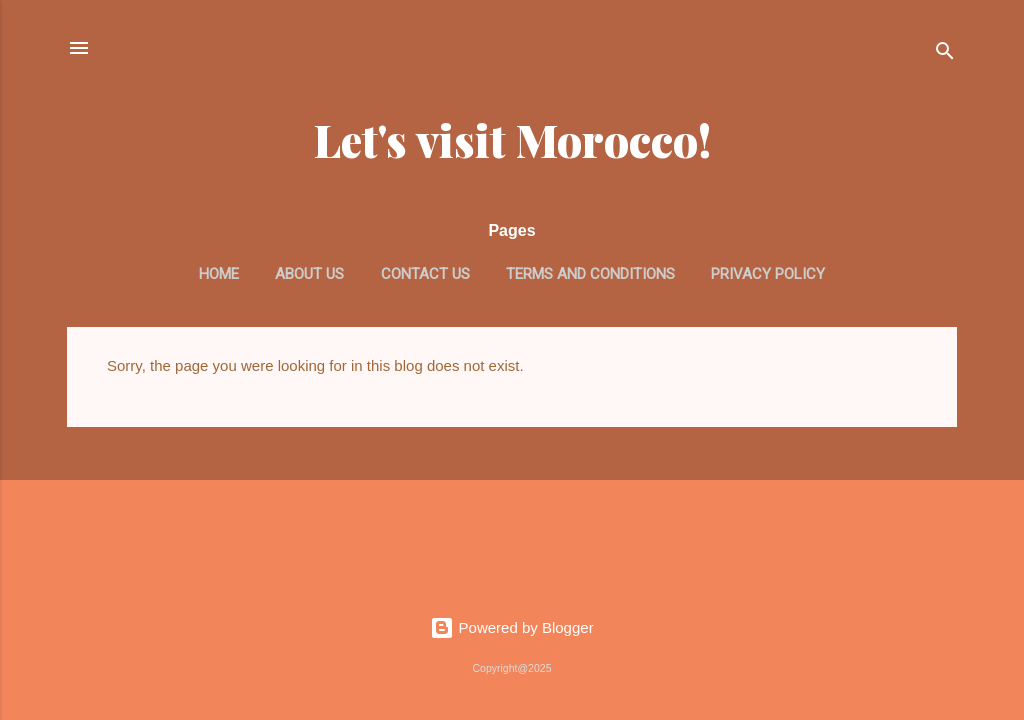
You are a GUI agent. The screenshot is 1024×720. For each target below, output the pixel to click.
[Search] (945, 54)
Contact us (425, 274)
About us (309, 274)
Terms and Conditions (590, 274)
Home (219, 274)
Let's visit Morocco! (512, 139)
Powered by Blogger (511, 627)
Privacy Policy (768, 274)
